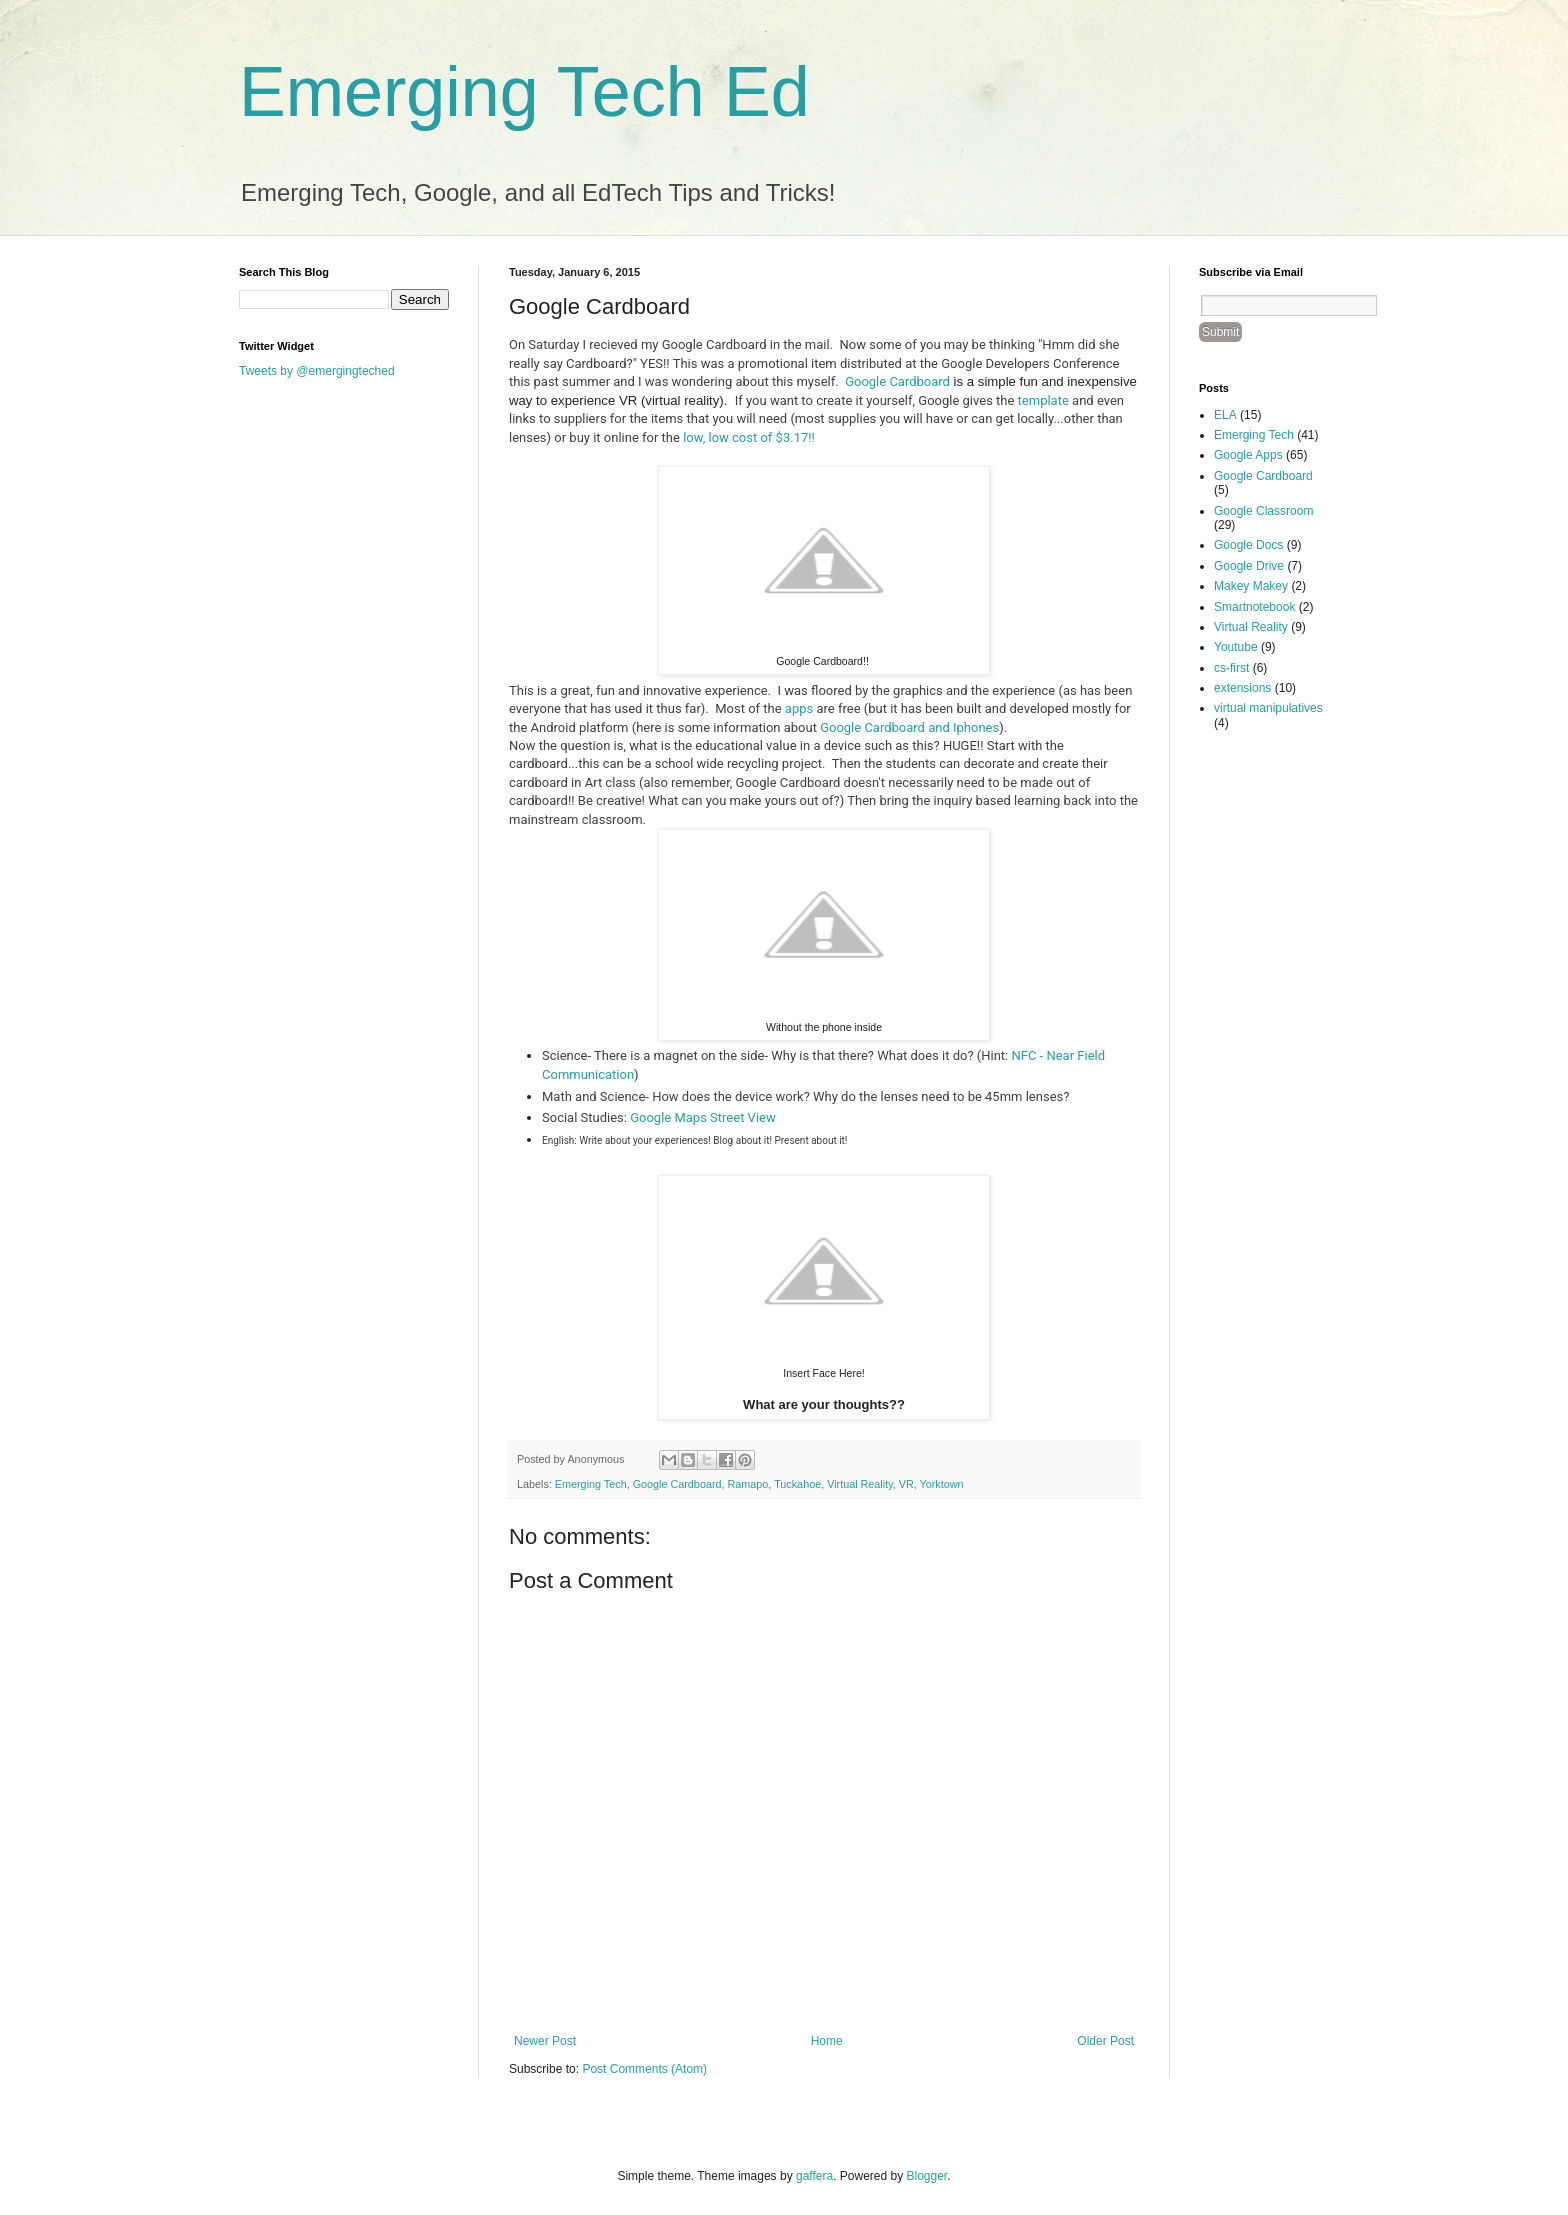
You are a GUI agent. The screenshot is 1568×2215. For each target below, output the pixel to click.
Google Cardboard (897, 381)
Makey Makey (1251, 586)
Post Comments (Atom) (644, 2069)
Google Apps (1248, 455)
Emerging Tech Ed (524, 92)
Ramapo (748, 1484)
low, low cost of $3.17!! (749, 437)
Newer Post (545, 2041)
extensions (1242, 688)
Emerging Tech (591, 1484)
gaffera (814, 2176)
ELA (1225, 415)
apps (799, 708)
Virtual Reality (860, 1484)
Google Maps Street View (703, 1117)
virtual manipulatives (1268, 708)
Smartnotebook (1254, 607)
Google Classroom (1263, 511)
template (1043, 400)
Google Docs (1248, 545)
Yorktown (942, 1484)
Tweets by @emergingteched (317, 371)
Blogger (927, 2176)
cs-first (1231, 668)
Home (827, 2041)
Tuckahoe (797, 1484)
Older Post (1105, 2041)
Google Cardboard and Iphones (909, 727)
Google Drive (1249, 566)
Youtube (1236, 647)
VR (906, 1484)
